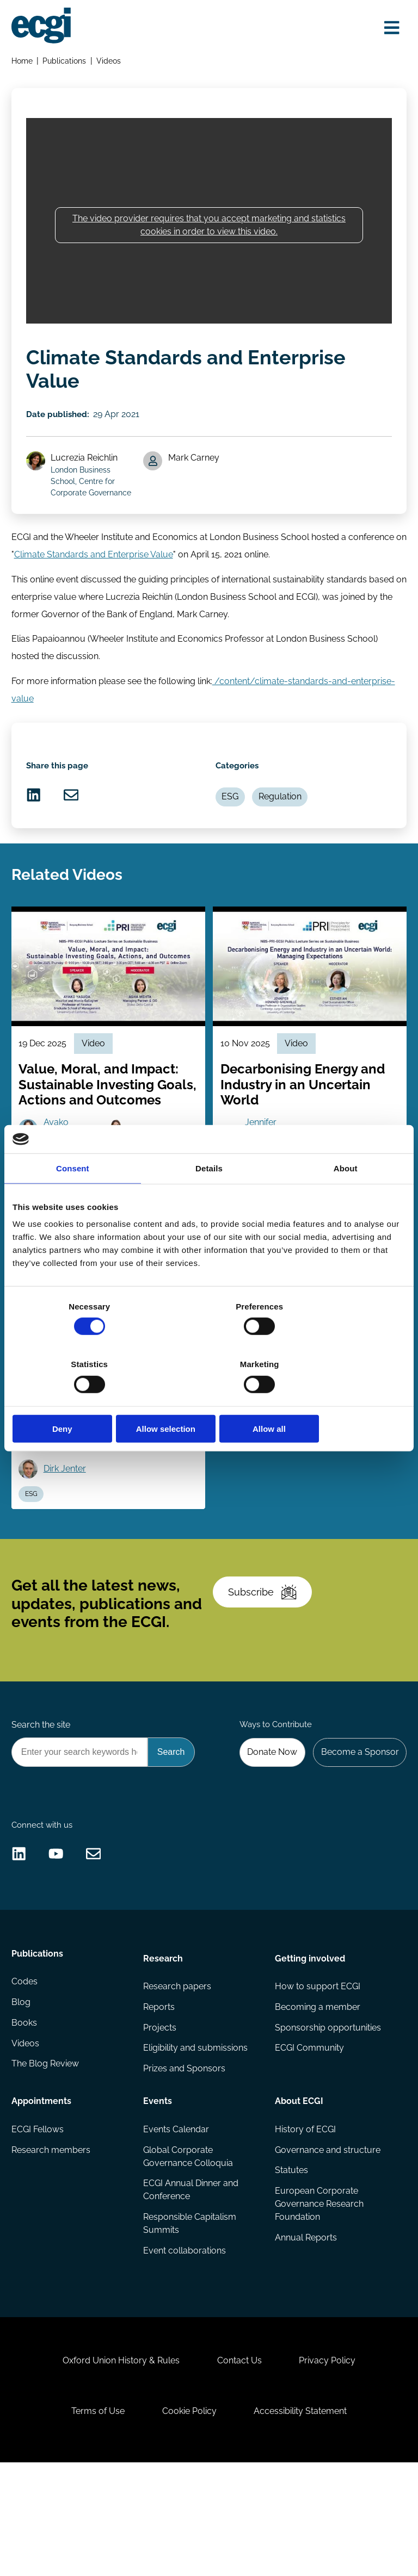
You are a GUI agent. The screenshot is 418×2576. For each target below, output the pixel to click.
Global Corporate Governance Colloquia (188, 2245)
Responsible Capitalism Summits (190, 2314)
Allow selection (208, 1399)
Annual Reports (305, 2329)
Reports (159, 2094)
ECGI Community (308, 2137)
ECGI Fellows (39, 2218)
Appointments (42, 2188)
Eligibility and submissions (196, 2137)
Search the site (42, 1792)
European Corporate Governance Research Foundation (318, 2295)
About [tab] (346, 1197)
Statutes (291, 2260)
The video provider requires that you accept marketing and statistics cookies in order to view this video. (209, 231)
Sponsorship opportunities (327, 2116)
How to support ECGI (317, 2073)
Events (158, 2188)
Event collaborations (185, 2342)
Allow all (341, 1399)
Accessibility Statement (304, 2519)
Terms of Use (93, 2519)
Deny (76, 1399)
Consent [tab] (72, 1197)
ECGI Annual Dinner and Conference (191, 2280)
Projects (160, 2116)
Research (163, 2043)
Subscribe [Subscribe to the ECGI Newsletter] (265, 1652)
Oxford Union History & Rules (116, 2464)
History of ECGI (304, 2218)
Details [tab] (209, 1197)
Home (23, 62)
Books (25, 2116)
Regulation (284, 823)
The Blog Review (46, 2158)
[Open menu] (388, 28)
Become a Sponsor (358, 1821)
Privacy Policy (331, 2464)
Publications (66, 62)
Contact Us (239, 2464)
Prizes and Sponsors (185, 2158)
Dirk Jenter (67, 1517)
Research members (52, 2239)
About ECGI (298, 2188)
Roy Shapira (70, 1486)
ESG (232, 823)
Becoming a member (317, 2094)
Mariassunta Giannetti (157, 1486)
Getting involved (309, 2043)
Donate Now (268, 1821)
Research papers (178, 2073)
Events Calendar (177, 2218)
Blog (22, 2094)
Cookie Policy (189, 2519)
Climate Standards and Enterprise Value (107, 570)
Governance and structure (327, 2239)
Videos (111, 62)
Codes (26, 2073)
